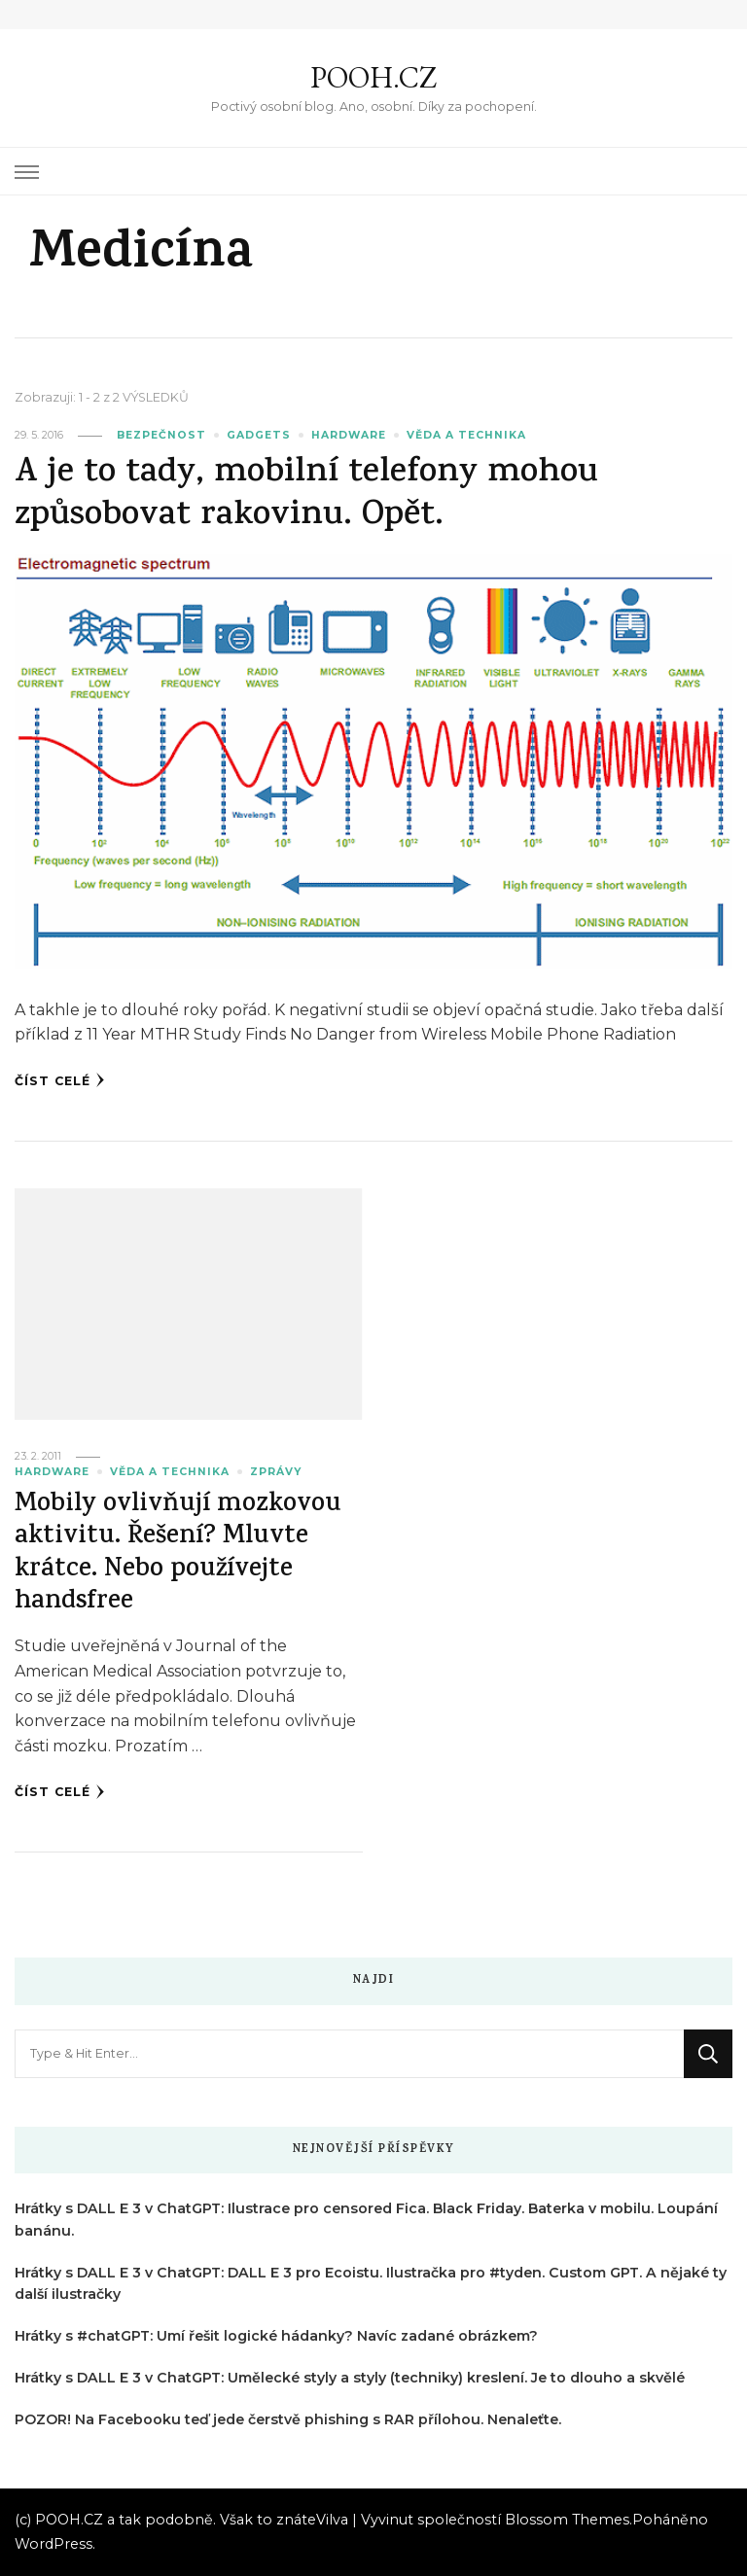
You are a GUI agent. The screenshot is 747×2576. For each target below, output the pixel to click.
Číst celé (60, 1080)
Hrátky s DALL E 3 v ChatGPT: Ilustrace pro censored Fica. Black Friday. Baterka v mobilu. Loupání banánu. (366, 2220)
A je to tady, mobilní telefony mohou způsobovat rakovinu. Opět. (306, 495)
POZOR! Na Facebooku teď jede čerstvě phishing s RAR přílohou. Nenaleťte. (288, 2419)
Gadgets (259, 435)
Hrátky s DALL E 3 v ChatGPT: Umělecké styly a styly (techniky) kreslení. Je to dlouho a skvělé (350, 2377)
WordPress (53, 2544)
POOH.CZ (373, 77)
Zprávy (276, 1471)
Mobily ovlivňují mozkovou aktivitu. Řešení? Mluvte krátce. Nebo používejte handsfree (178, 1554)
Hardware (348, 435)
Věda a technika (466, 435)
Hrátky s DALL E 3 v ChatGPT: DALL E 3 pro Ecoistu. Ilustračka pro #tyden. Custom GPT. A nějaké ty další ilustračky (371, 2284)
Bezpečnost (161, 435)
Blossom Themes (567, 2519)
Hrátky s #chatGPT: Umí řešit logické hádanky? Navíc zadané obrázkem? (276, 2336)
